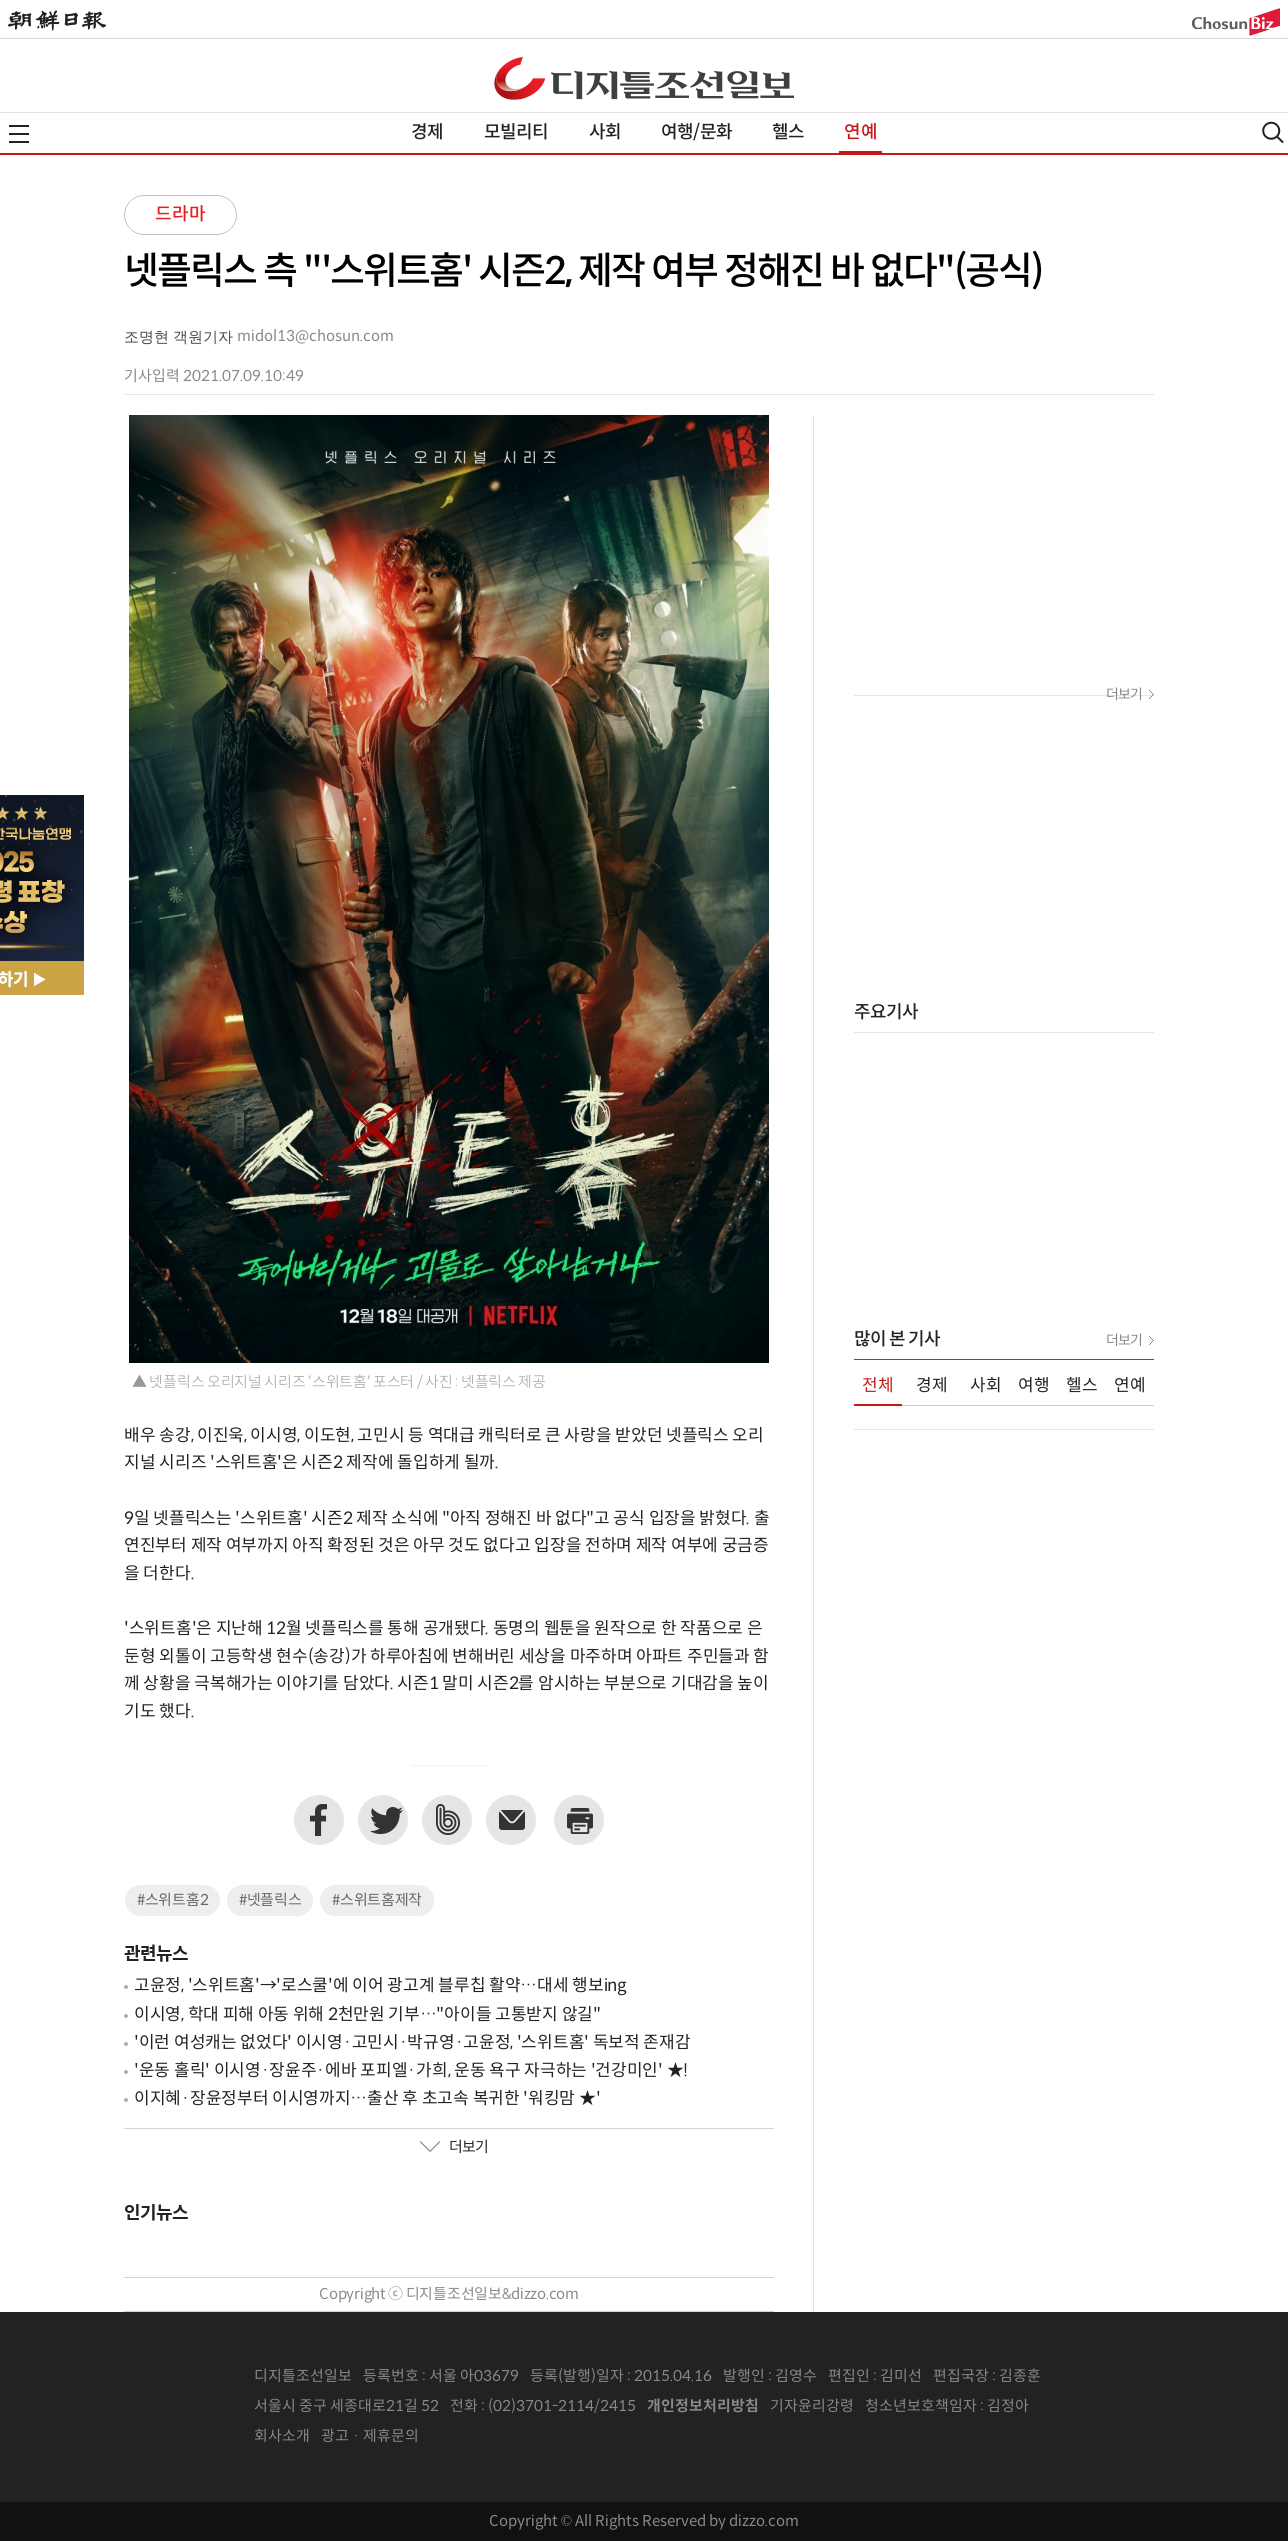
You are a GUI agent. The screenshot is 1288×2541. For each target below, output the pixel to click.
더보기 (454, 2148)
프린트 (579, 1820)
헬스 (788, 132)
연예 (860, 132)
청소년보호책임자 (921, 2406)
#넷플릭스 (270, 1900)
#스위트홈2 (172, 1900)
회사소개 (282, 2436)
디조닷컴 (644, 78)
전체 (878, 1386)
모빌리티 (516, 132)
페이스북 (319, 1820)
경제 (427, 132)
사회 (605, 132)
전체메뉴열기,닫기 (19, 134)
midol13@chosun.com (315, 336)
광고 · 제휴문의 (370, 2436)
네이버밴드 (447, 1820)
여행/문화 (696, 132)
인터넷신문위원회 (1095, 2407)
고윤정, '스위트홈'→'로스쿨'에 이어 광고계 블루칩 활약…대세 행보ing (380, 1986)
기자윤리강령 (812, 2406)
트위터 (383, 1820)
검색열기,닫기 (1273, 132)
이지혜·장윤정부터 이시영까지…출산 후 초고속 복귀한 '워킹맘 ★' (367, 2099)
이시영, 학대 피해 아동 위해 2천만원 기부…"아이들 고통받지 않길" (367, 2015)
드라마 (180, 214)
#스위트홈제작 (377, 1900)
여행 (1034, 1386)
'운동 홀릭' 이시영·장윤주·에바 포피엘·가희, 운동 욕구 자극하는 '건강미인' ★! (411, 2071)
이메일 (511, 1820)
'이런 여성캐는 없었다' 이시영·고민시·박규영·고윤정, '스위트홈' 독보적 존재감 (412, 2043)
